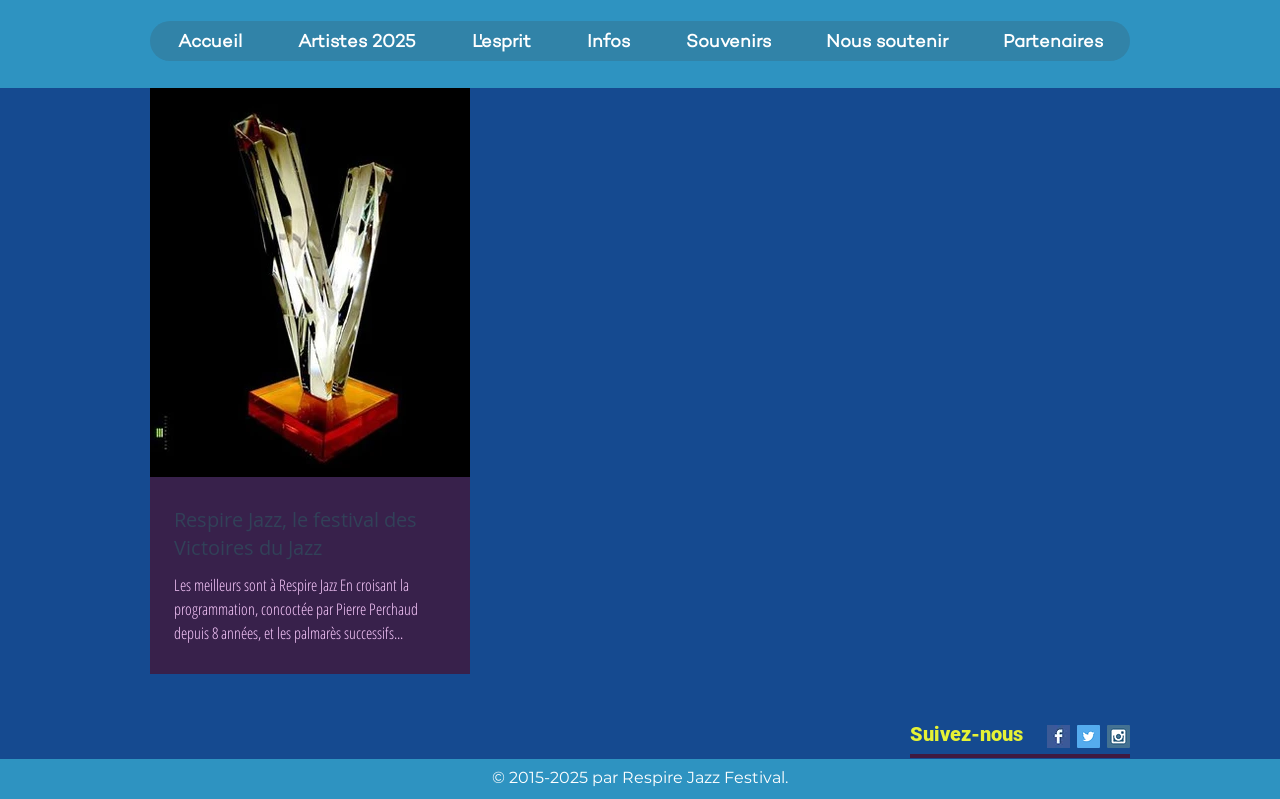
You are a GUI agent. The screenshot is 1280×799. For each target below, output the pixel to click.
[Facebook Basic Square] (1058, 736)
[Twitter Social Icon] (1088, 736)
